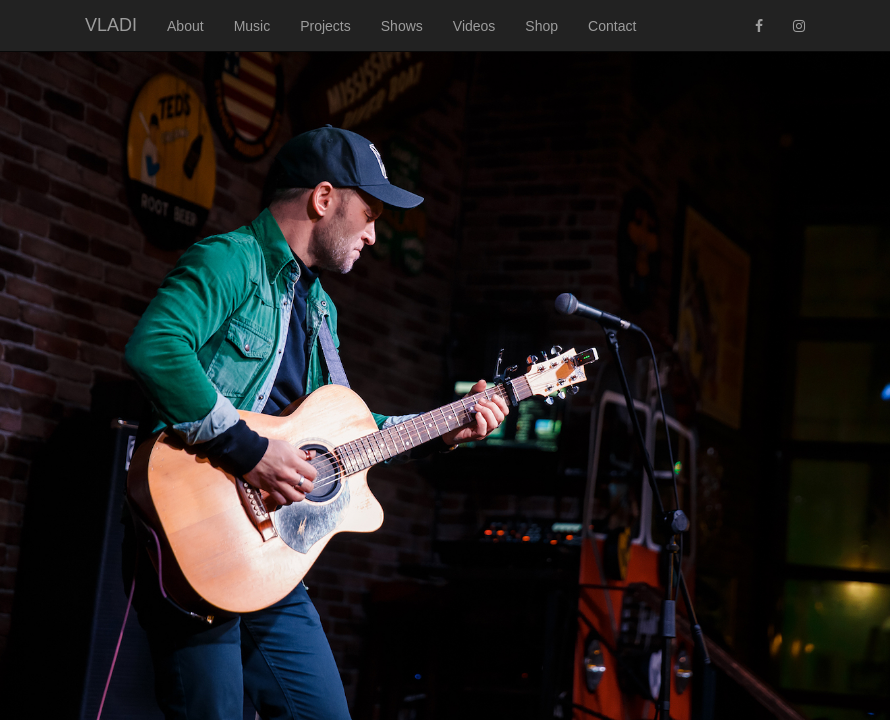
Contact (612, 26)
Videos (474, 26)
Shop (541, 26)
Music (252, 26)
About (185, 26)
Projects (325, 26)
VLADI (111, 25)
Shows (402, 26)
